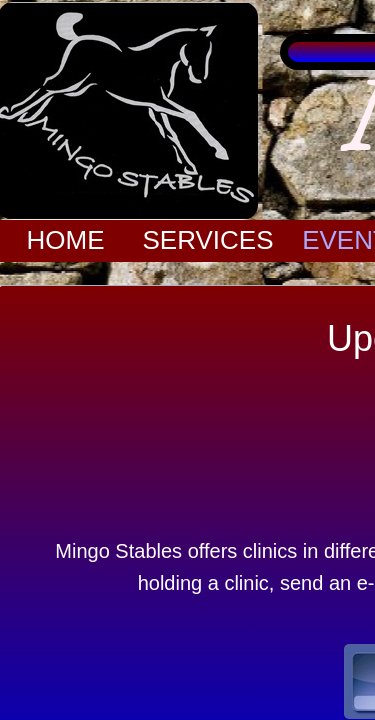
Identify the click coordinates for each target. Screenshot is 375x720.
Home (66, 240)
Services (207, 240)
